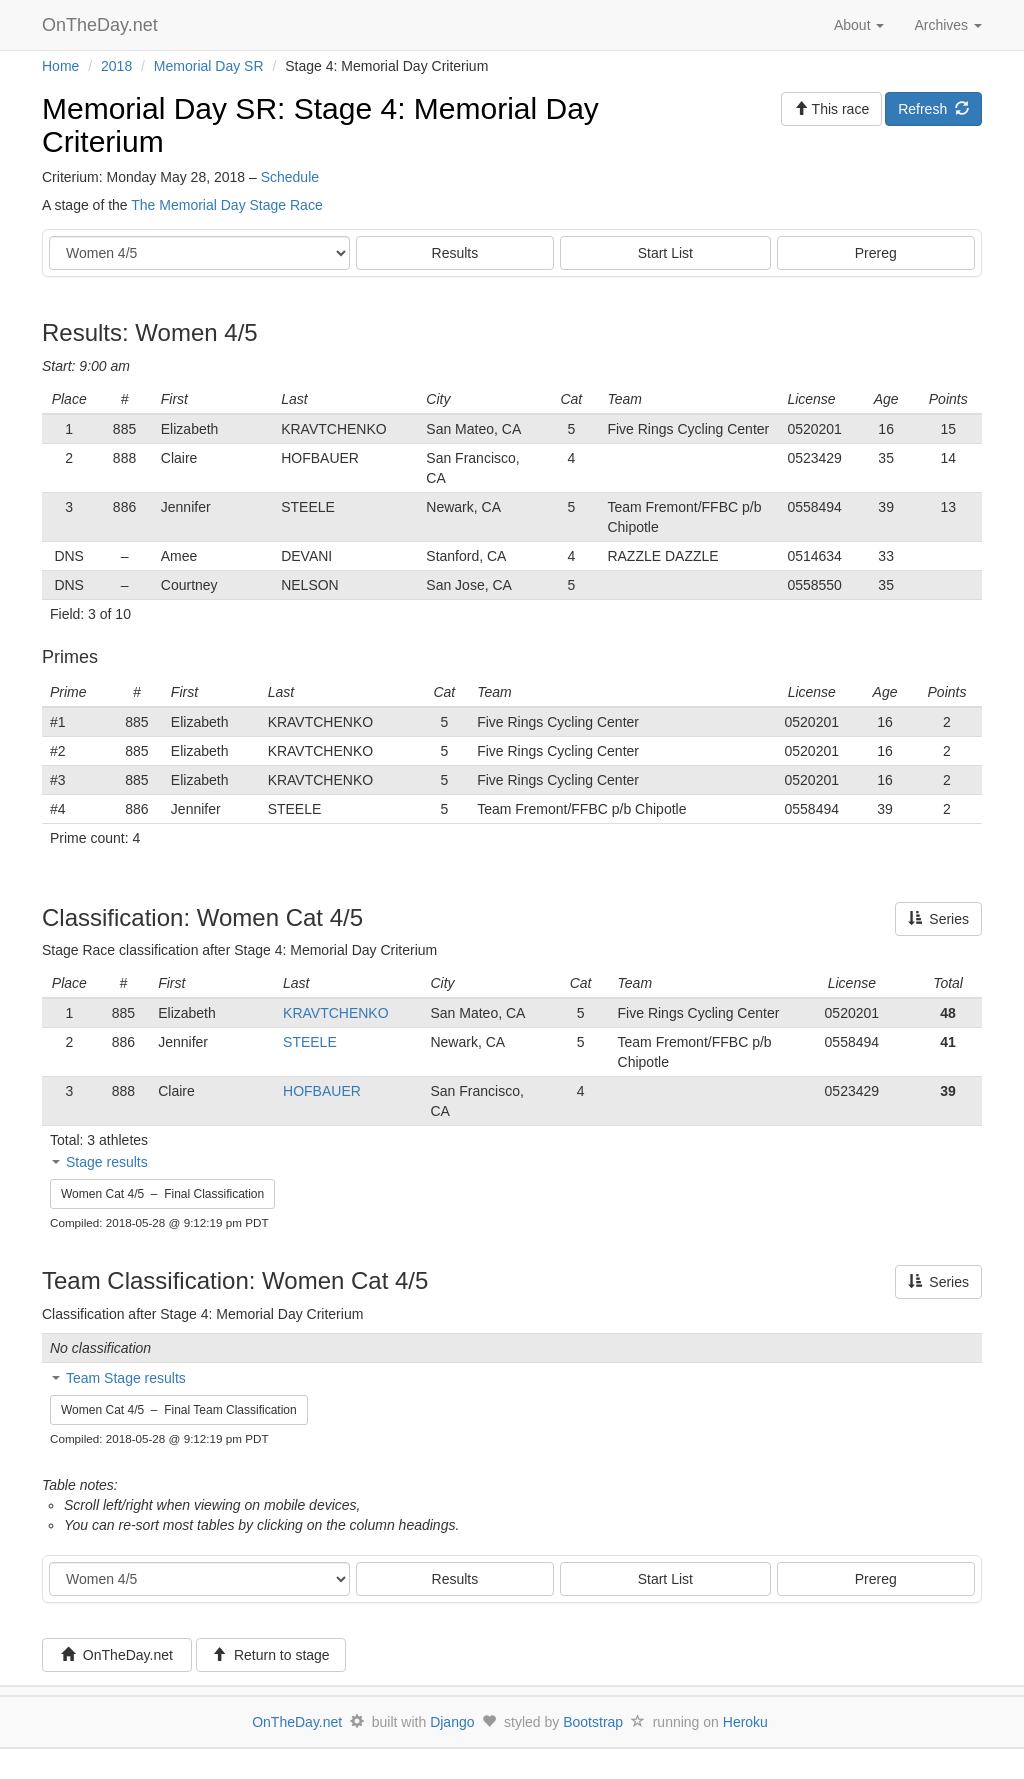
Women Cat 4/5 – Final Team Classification (179, 1410)
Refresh (933, 109)
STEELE (310, 1042)
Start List (665, 253)
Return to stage (271, 1655)
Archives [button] (948, 25)
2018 (116, 66)
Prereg (876, 253)
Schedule (290, 177)
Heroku (745, 1722)
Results (455, 253)
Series (938, 919)
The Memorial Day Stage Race (226, 205)
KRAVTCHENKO (336, 1013)
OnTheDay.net (102, 25)
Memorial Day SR (209, 66)
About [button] (859, 25)
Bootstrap (593, 1722)
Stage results (107, 1162)
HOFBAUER (322, 1091)
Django (452, 1722)
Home (60, 66)
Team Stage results (126, 1378)
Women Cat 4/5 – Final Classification (162, 1194)
